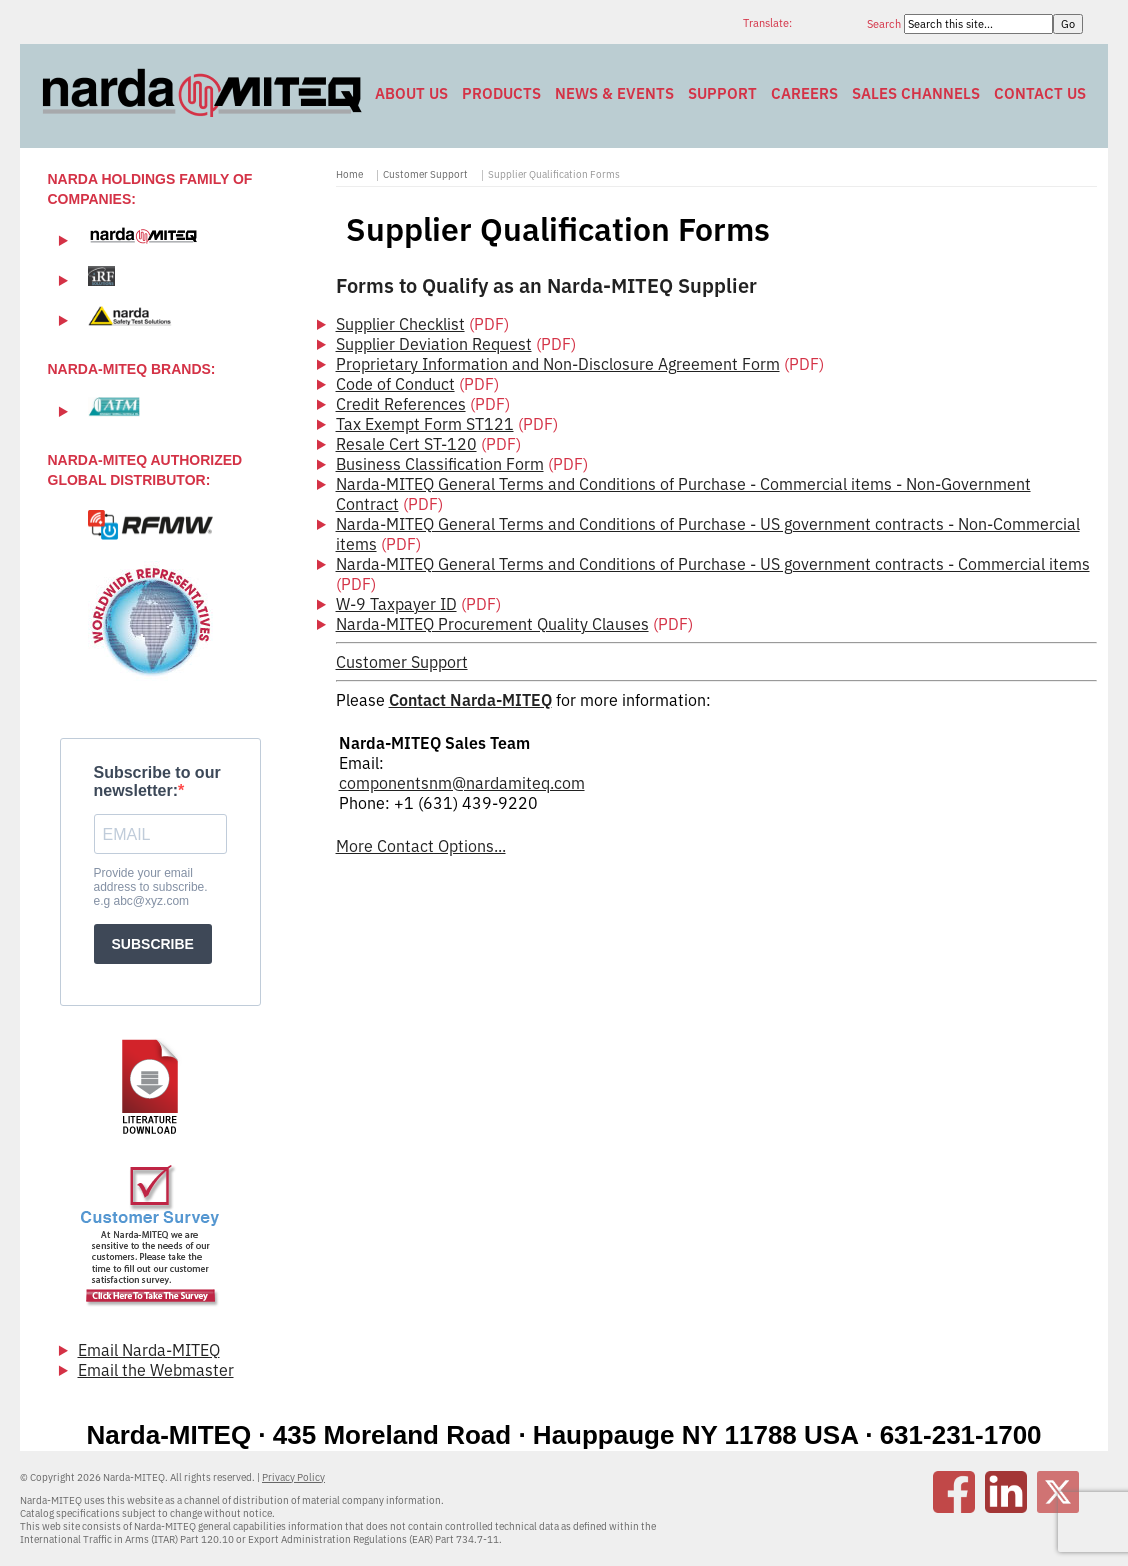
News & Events (614, 93)
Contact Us (1040, 93)
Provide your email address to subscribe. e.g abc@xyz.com (151, 887)
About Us (411, 93)
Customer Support (425, 174)
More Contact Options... (421, 846)
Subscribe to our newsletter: (157, 781)
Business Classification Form (440, 464)
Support (722, 93)
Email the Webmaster (156, 1370)
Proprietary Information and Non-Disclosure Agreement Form (558, 364)
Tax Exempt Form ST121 (425, 424)
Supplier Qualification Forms (554, 174)
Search (885, 24)
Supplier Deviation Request (434, 344)
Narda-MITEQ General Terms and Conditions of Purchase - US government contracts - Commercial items (713, 564)
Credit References (401, 404)
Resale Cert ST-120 (406, 444)
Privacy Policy (293, 1477)
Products (501, 93)
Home (349, 174)
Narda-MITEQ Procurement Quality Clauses (492, 624)
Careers (804, 93)
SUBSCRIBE (153, 944)
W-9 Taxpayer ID (396, 604)
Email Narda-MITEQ (149, 1350)
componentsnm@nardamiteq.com (462, 783)
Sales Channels (916, 93)
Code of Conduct (395, 384)
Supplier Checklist (400, 324)
